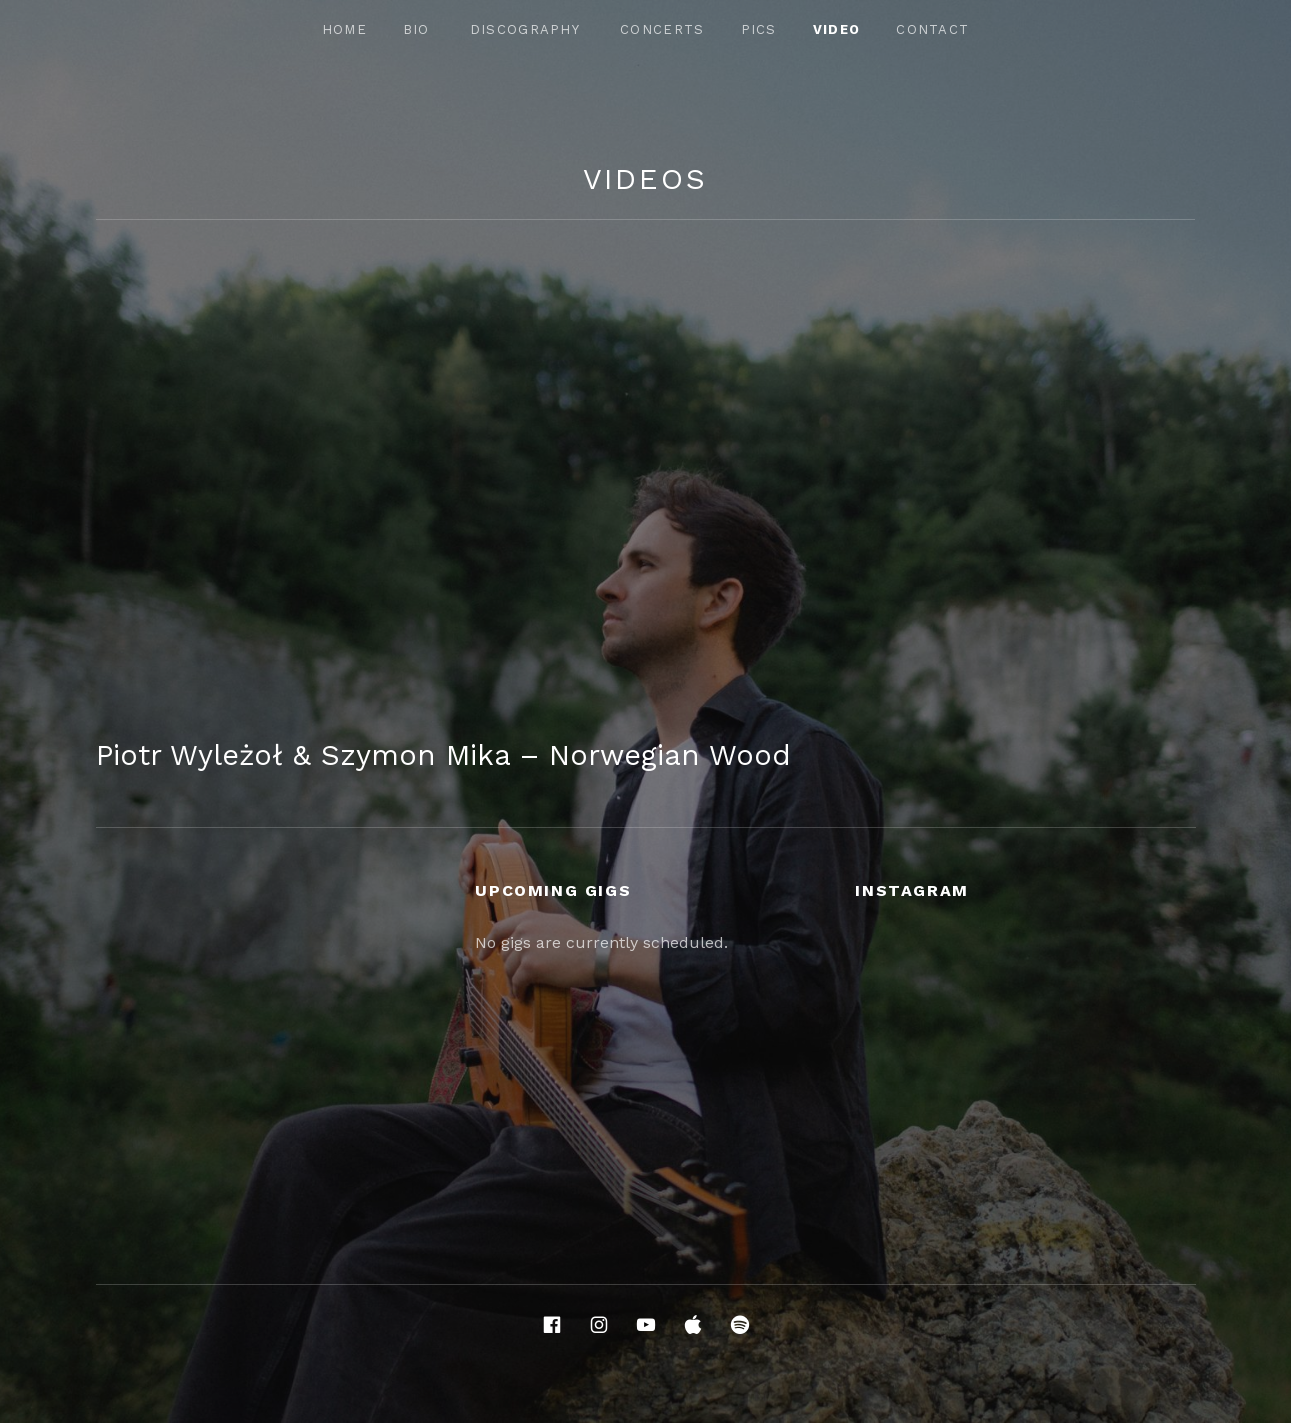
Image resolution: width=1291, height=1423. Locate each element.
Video (837, 29)
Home (344, 29)
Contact (932, 29)
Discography (525, 29)
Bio (416, 29)
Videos (645, 179)
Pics (759, 29)
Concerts (662, 29)
